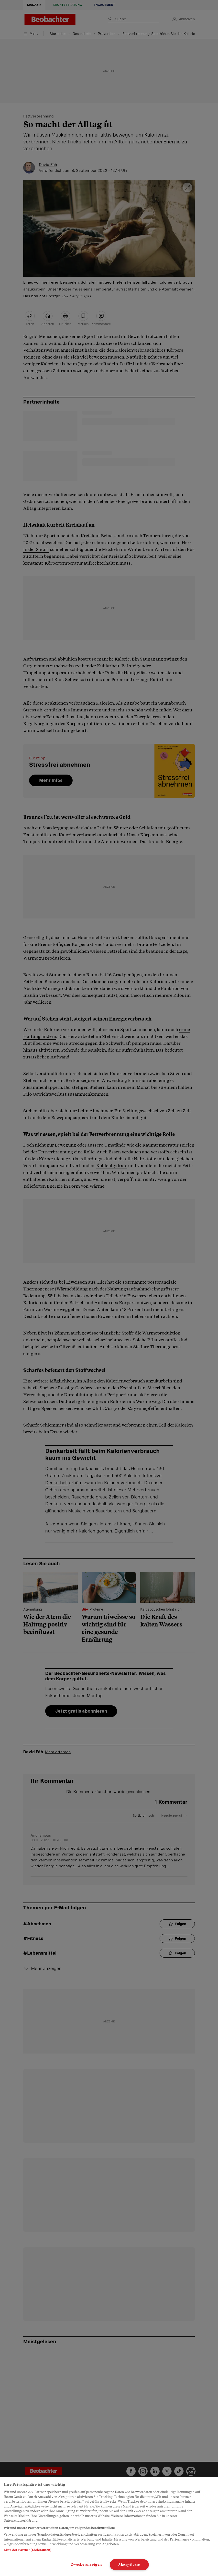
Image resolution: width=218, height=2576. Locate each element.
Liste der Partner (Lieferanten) (27, 2550)
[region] (109, 2526)
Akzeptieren (129, 2565)
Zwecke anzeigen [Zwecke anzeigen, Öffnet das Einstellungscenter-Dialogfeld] (86, 2564)
